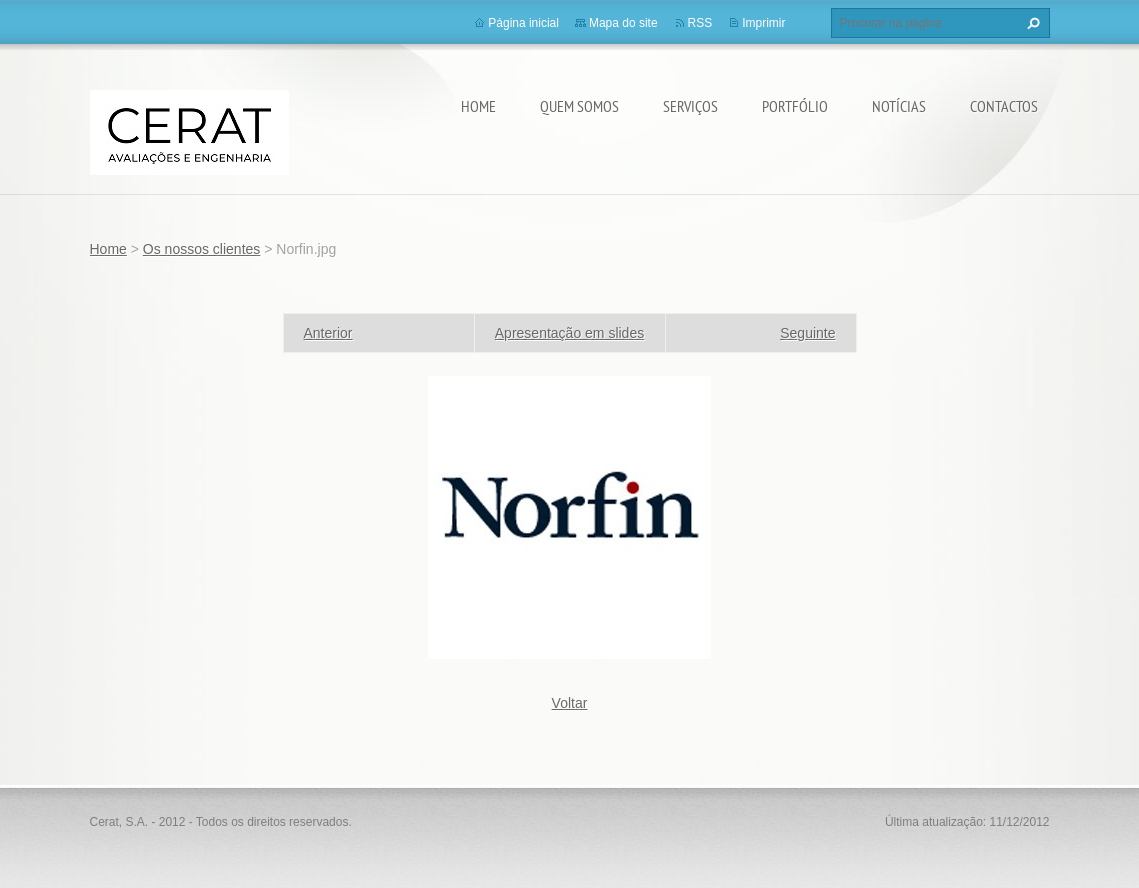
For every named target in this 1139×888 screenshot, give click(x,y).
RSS (700, 23)
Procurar (1031, 23)
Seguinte (807, 333)
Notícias (899, 106)
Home (478, 106)
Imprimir (763, 23)
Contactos (1004, 106)
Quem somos (579, 106)
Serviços (690, 106)
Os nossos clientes (202, 249)
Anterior (328, 333)
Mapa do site (623, 23)
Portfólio (795, 106)
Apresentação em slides (569, 333)
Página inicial (523, 23)
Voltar (570, 703)
